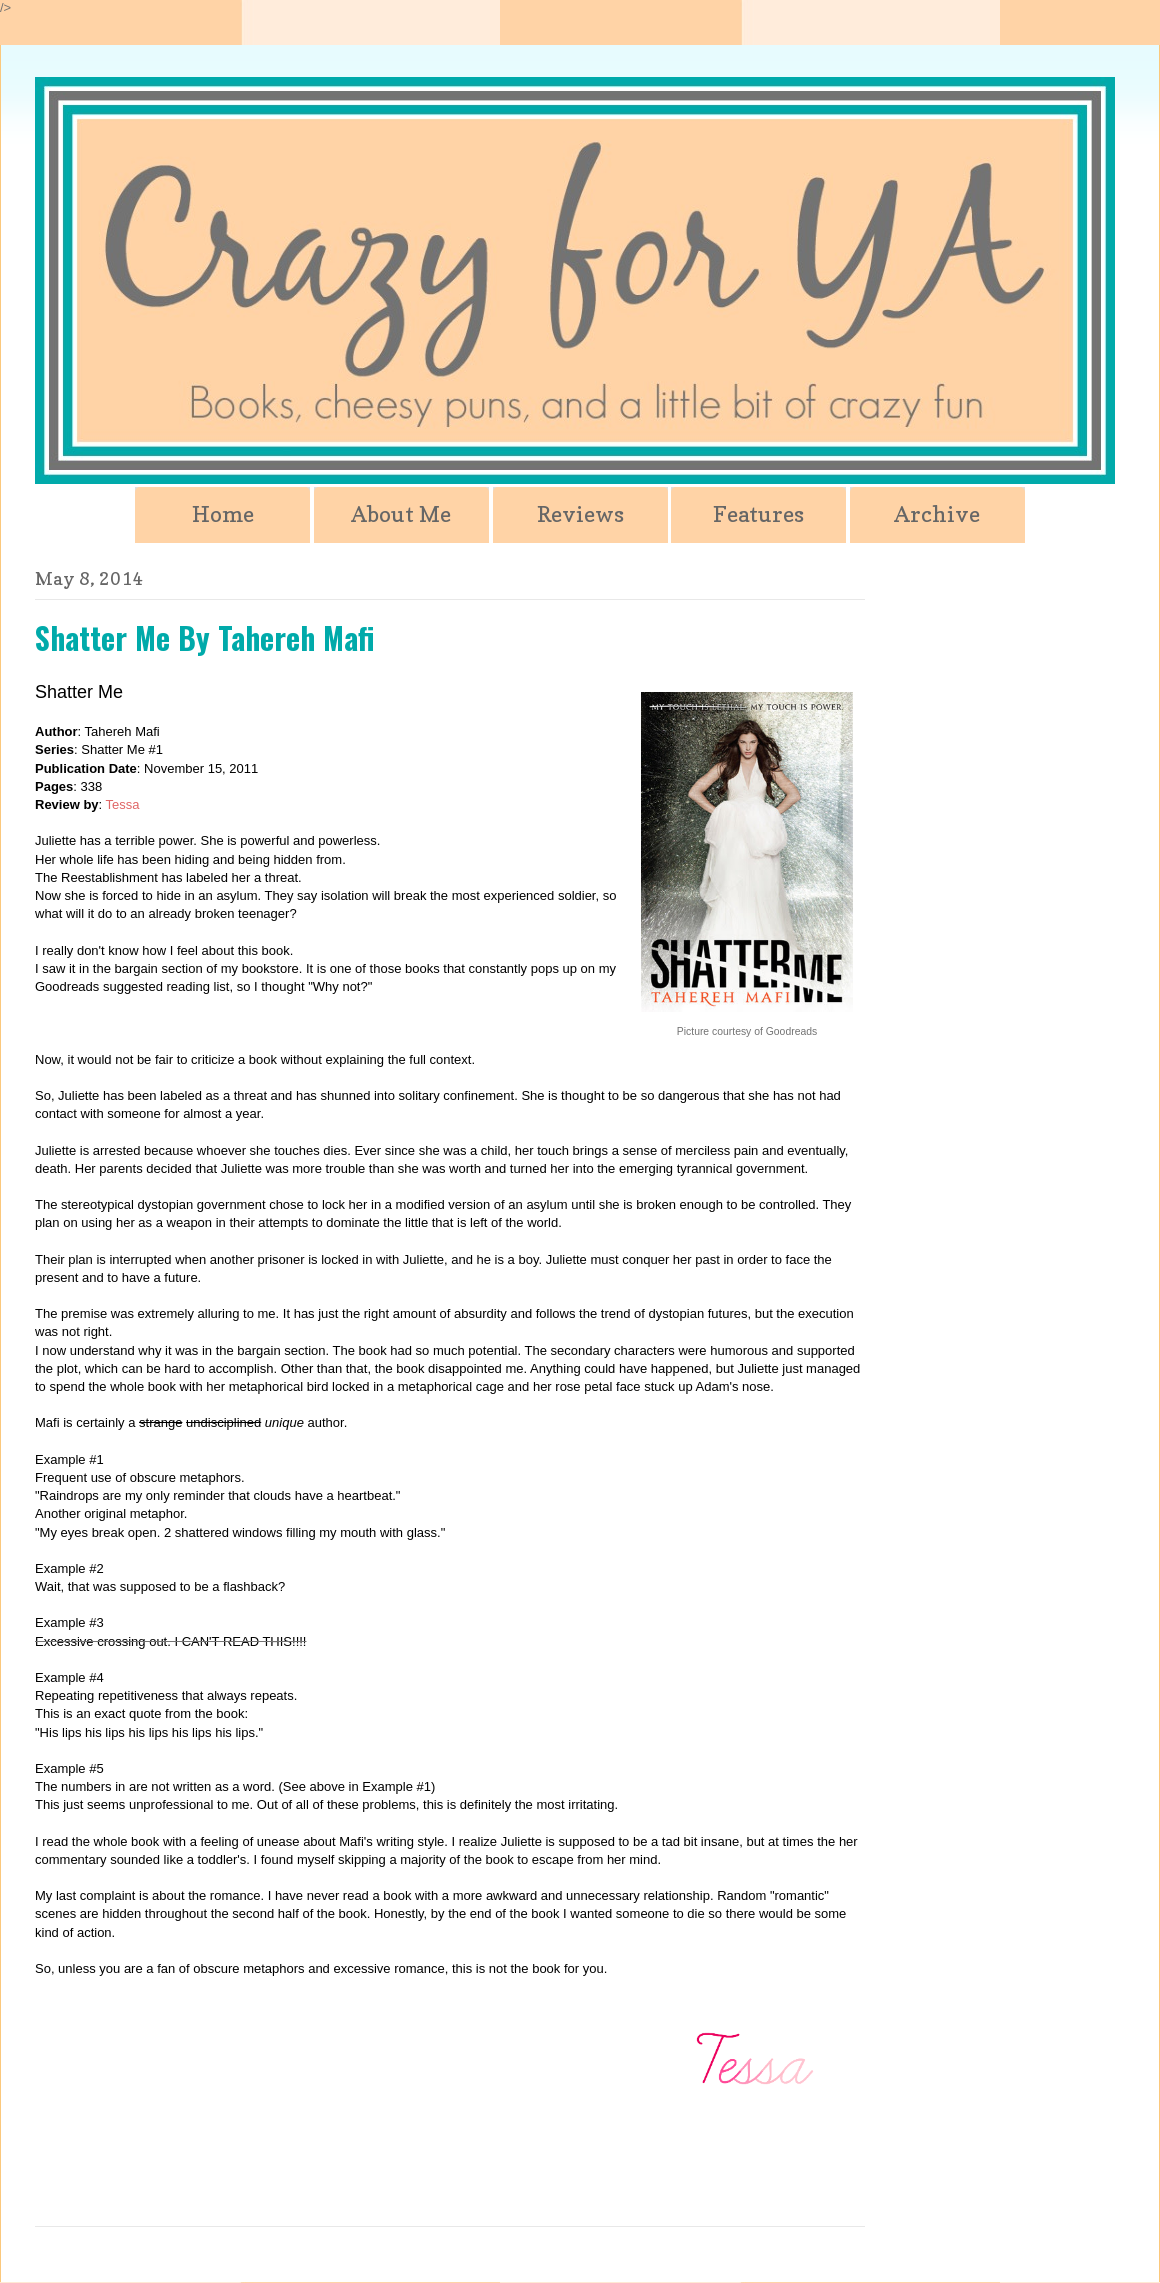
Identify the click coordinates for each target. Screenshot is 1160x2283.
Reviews (580, 514)
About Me (401, 514)
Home (223, 514)
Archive (937, 514)
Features (758, 514)
